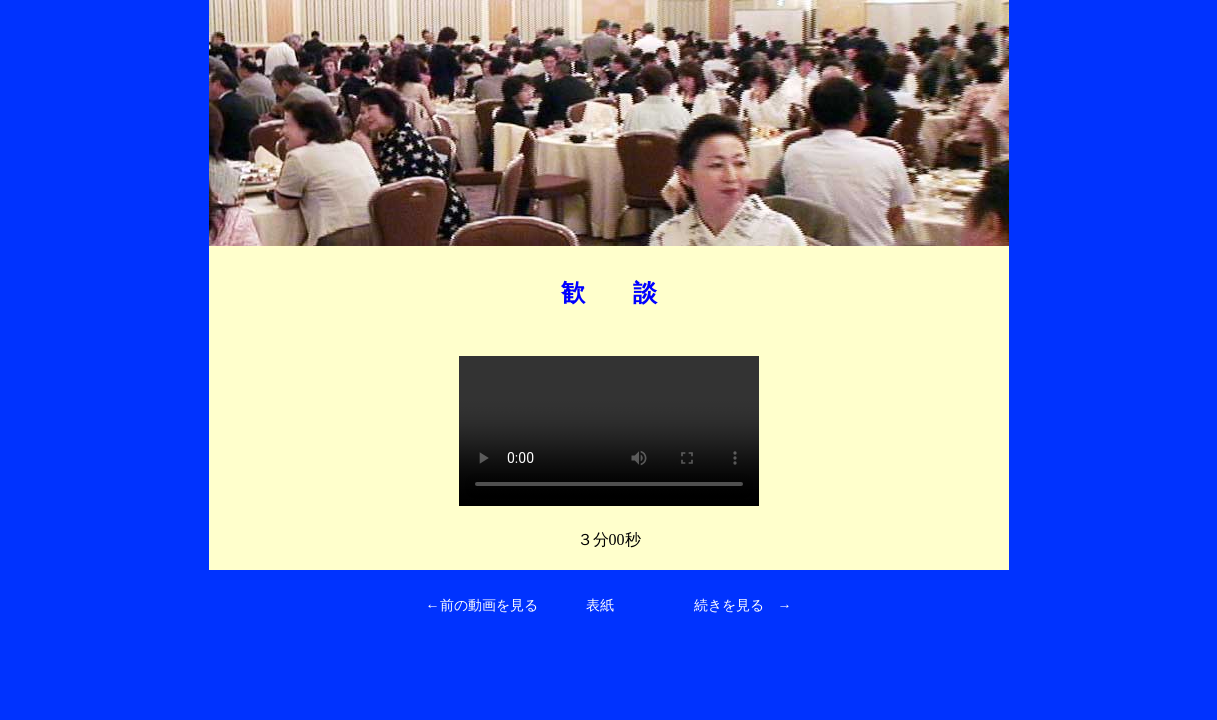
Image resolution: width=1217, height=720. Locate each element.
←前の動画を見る (482, 605)
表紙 (600, 605)
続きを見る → (743, 605)
